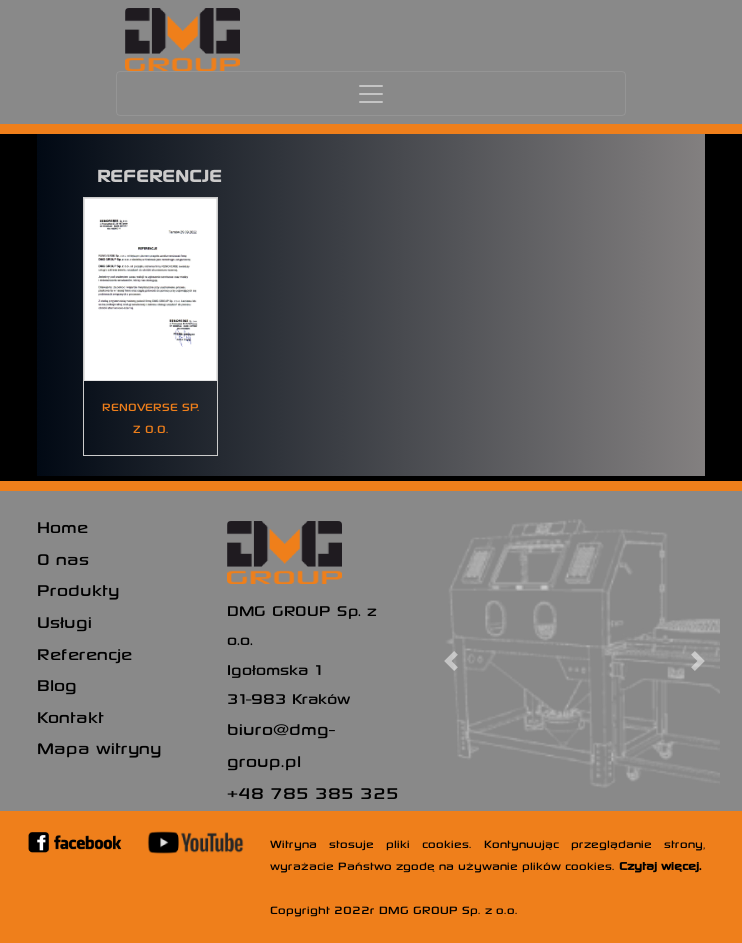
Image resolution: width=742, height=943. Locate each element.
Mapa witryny (99, 747)
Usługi (64, 621)
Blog (57, 684)
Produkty (78, 589)
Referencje (84, 653)
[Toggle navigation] (371, 93)
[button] (451, 661)
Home (62, 526)
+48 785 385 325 (313, 792)
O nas (63, 558)
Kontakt (70, 716)
